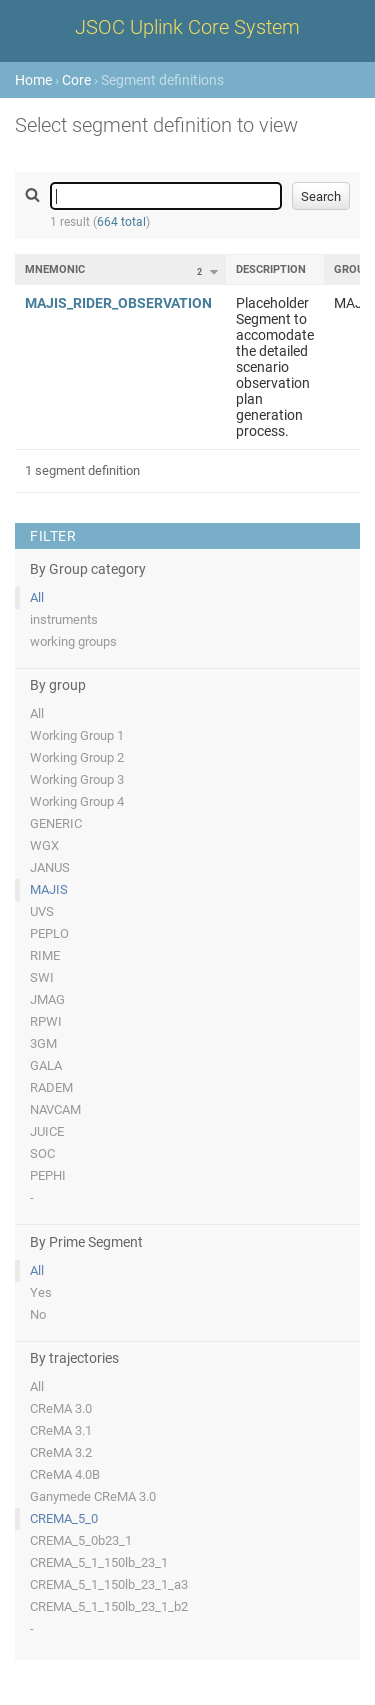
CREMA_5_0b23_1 (81, 1540)
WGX (44, 845)
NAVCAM (55, 1109)
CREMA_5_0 (64, 1518)
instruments (64, 619)
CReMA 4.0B (65, 1474)
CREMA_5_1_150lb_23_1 (99, 1562)
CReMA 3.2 (61, 1452)
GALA (46, 1065)
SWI (42, 977)
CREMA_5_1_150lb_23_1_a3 (109, 1584)
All (37, 597)
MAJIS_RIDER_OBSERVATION (118, 303)
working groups (73, 641)
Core (76, 80)
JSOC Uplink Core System (187, 27)
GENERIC (56, 823)
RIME (45, 955)
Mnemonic (55, 269)
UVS (42, 911)
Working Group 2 (77, 757)
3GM (43, 1043)
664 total (121, 222)
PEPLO (49, 933)
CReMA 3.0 (61, 1408)
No (38, 1314)
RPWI (46, 1021)
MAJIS (49, 889)
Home (33, 80)
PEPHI (48, 1175)
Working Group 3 (77, 779)
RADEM (51, 1087)
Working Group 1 (77, 735)
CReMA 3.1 (61, 1430)
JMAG (47, 999)
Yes (41, 1292)
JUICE (47, 1131)
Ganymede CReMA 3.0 (93, 1496)
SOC (42, 1153)
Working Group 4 (77, 801)
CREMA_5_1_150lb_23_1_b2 (109, 1606)
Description (271, 269)
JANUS (50, 867)
